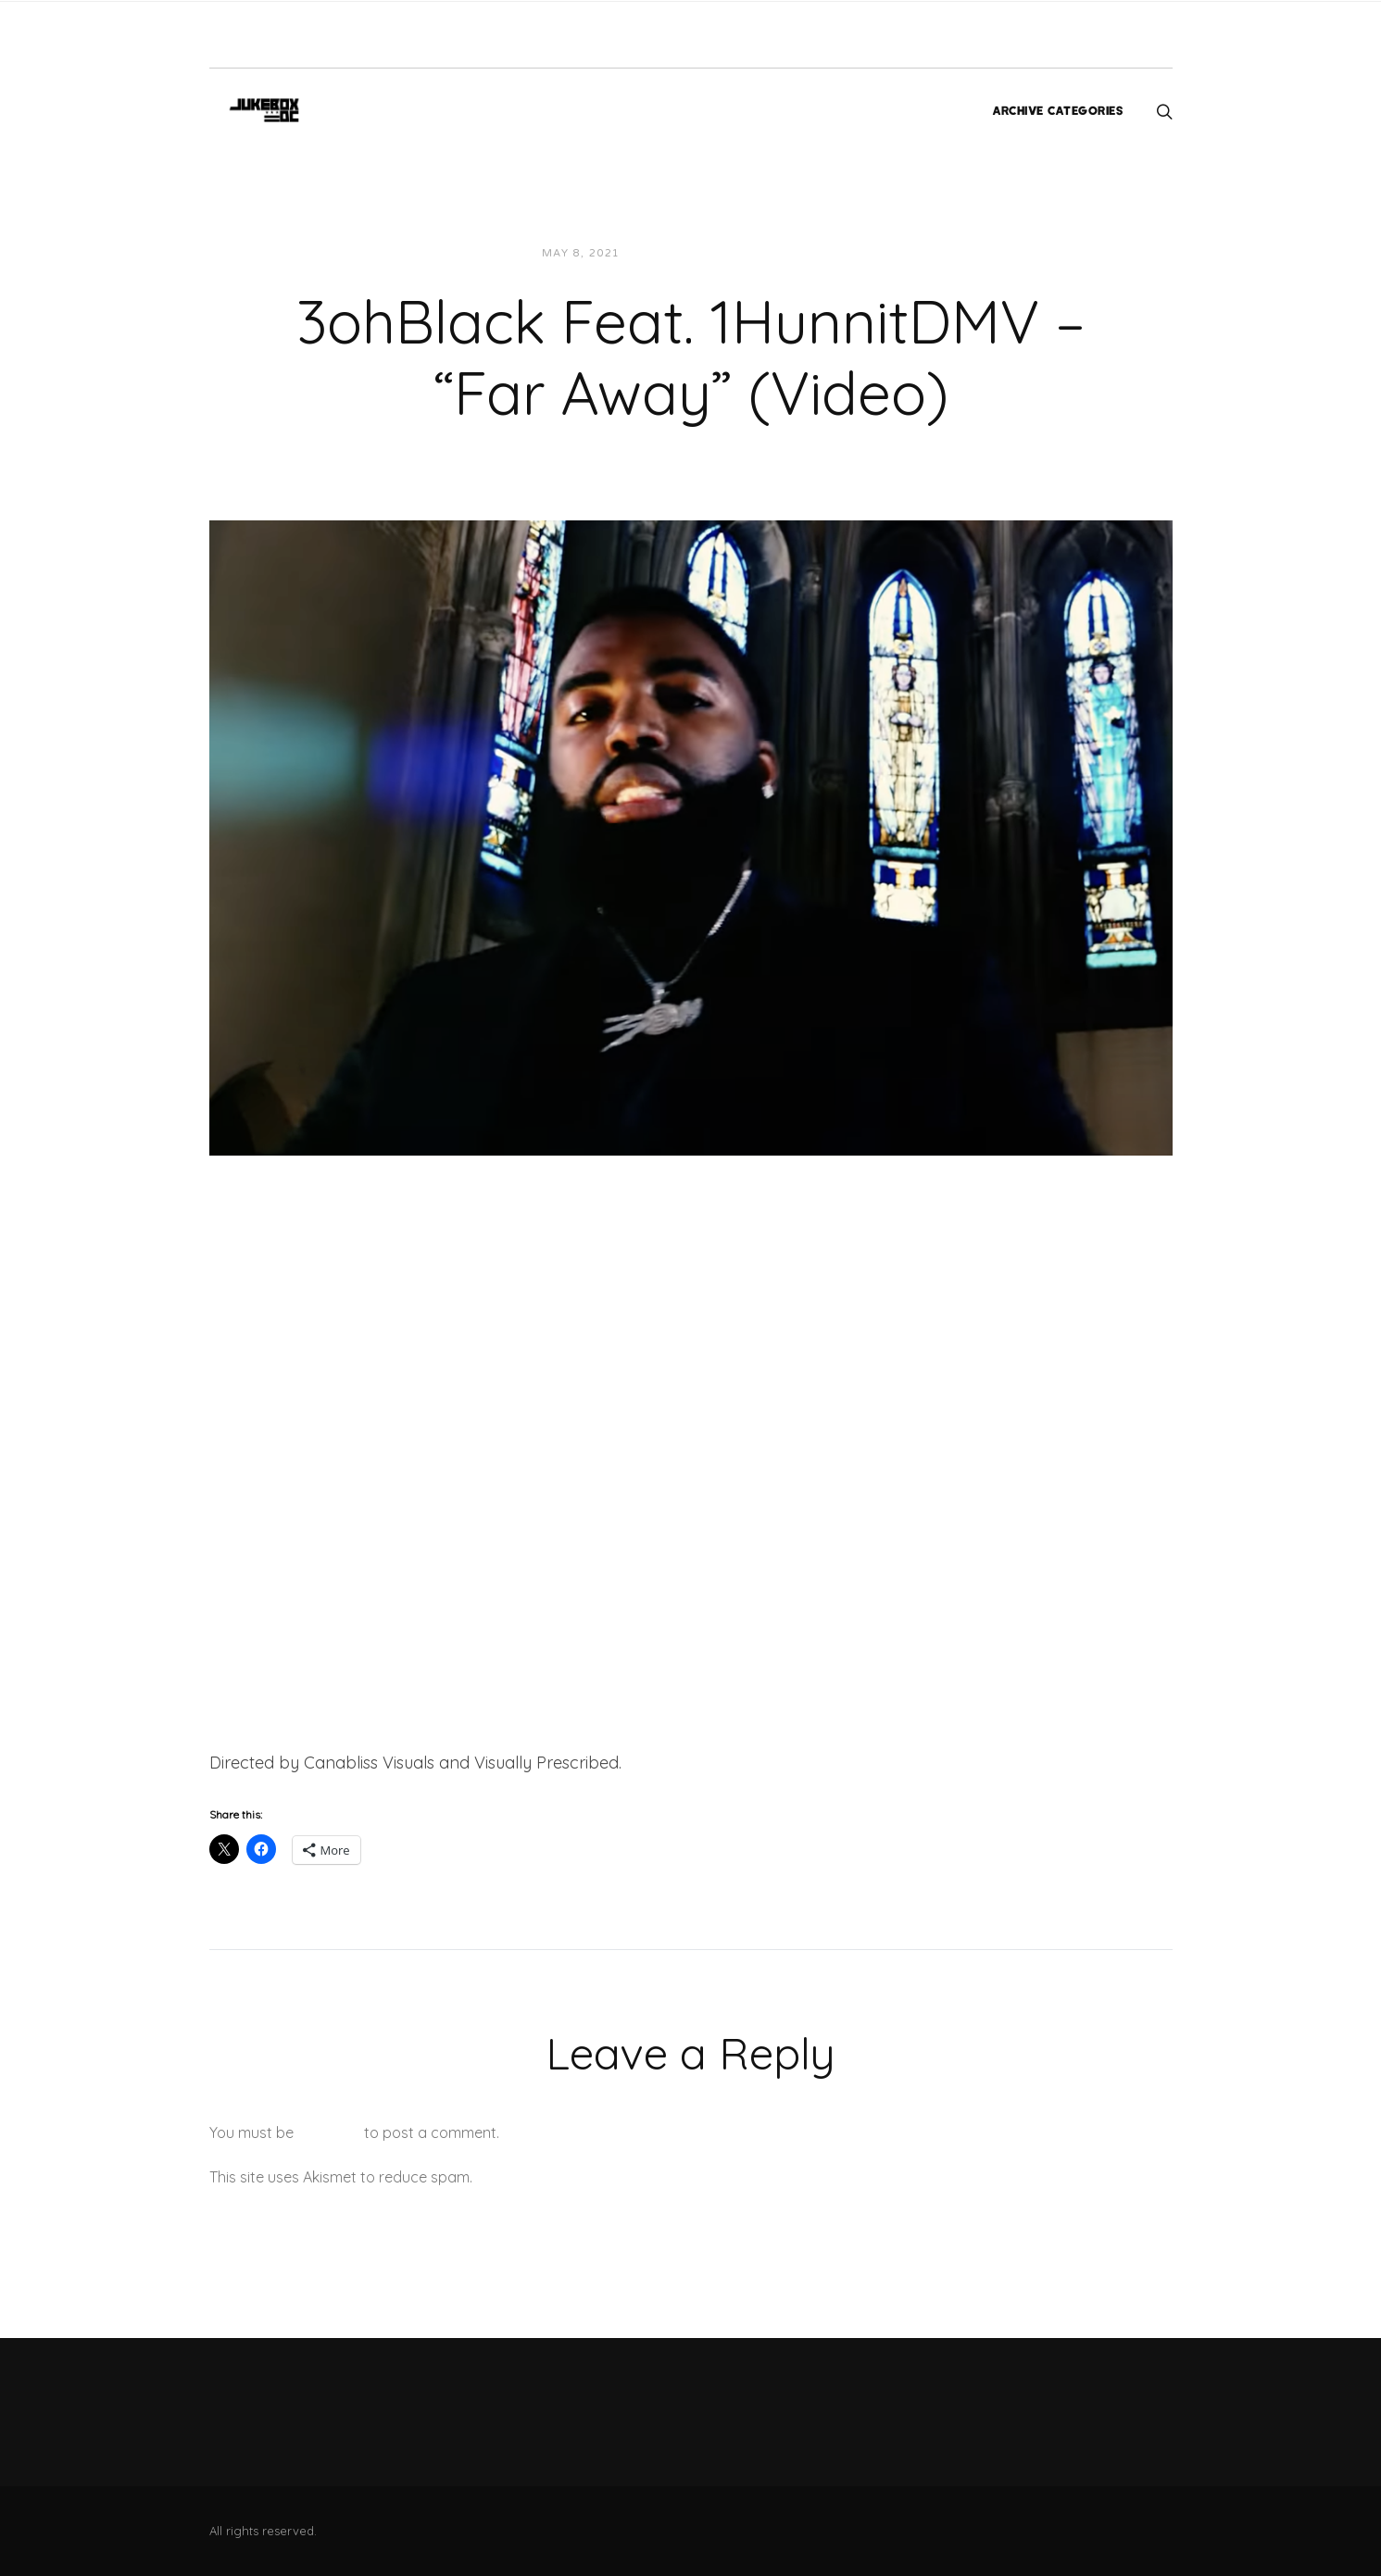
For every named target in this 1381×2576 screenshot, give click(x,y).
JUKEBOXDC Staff (698, 253)
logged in (328, 2132)
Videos (801, 253)
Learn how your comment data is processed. (629, 2177)
